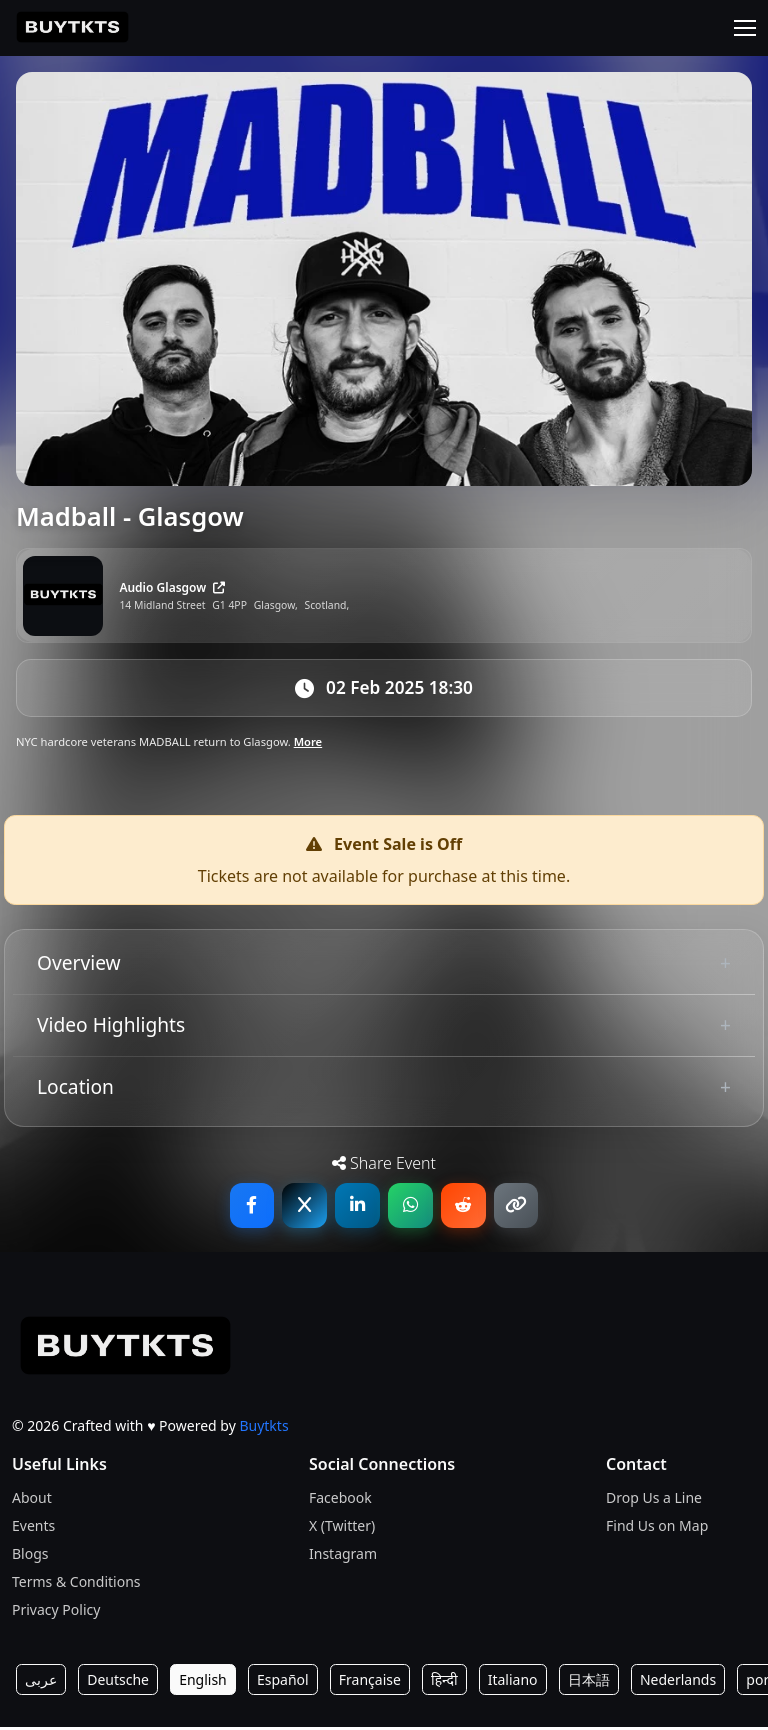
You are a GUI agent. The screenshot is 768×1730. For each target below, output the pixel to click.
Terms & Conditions (76, 1584)
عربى (41, 1682)
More (308, 744)
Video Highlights (111, 1026)
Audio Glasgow (172, 587)
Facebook (340, 1500)
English (203, 1682)
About (32, 1500)
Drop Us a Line (654, 1500)
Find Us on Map (657, 1528)
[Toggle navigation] (745, 28)
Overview (79, 965)
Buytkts (263, 1427)
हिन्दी (444, 1682)
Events (33, 1528)
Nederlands (678, 1682)
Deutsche (118, 1682)
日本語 (589, 1682)
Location (75, 1088)
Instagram (343, 1556)
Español (283, 1682)
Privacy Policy (56, 1612)
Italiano (513, 1682)
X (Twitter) (342, 1528)
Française (370, 1682)
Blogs (30, 1556)
